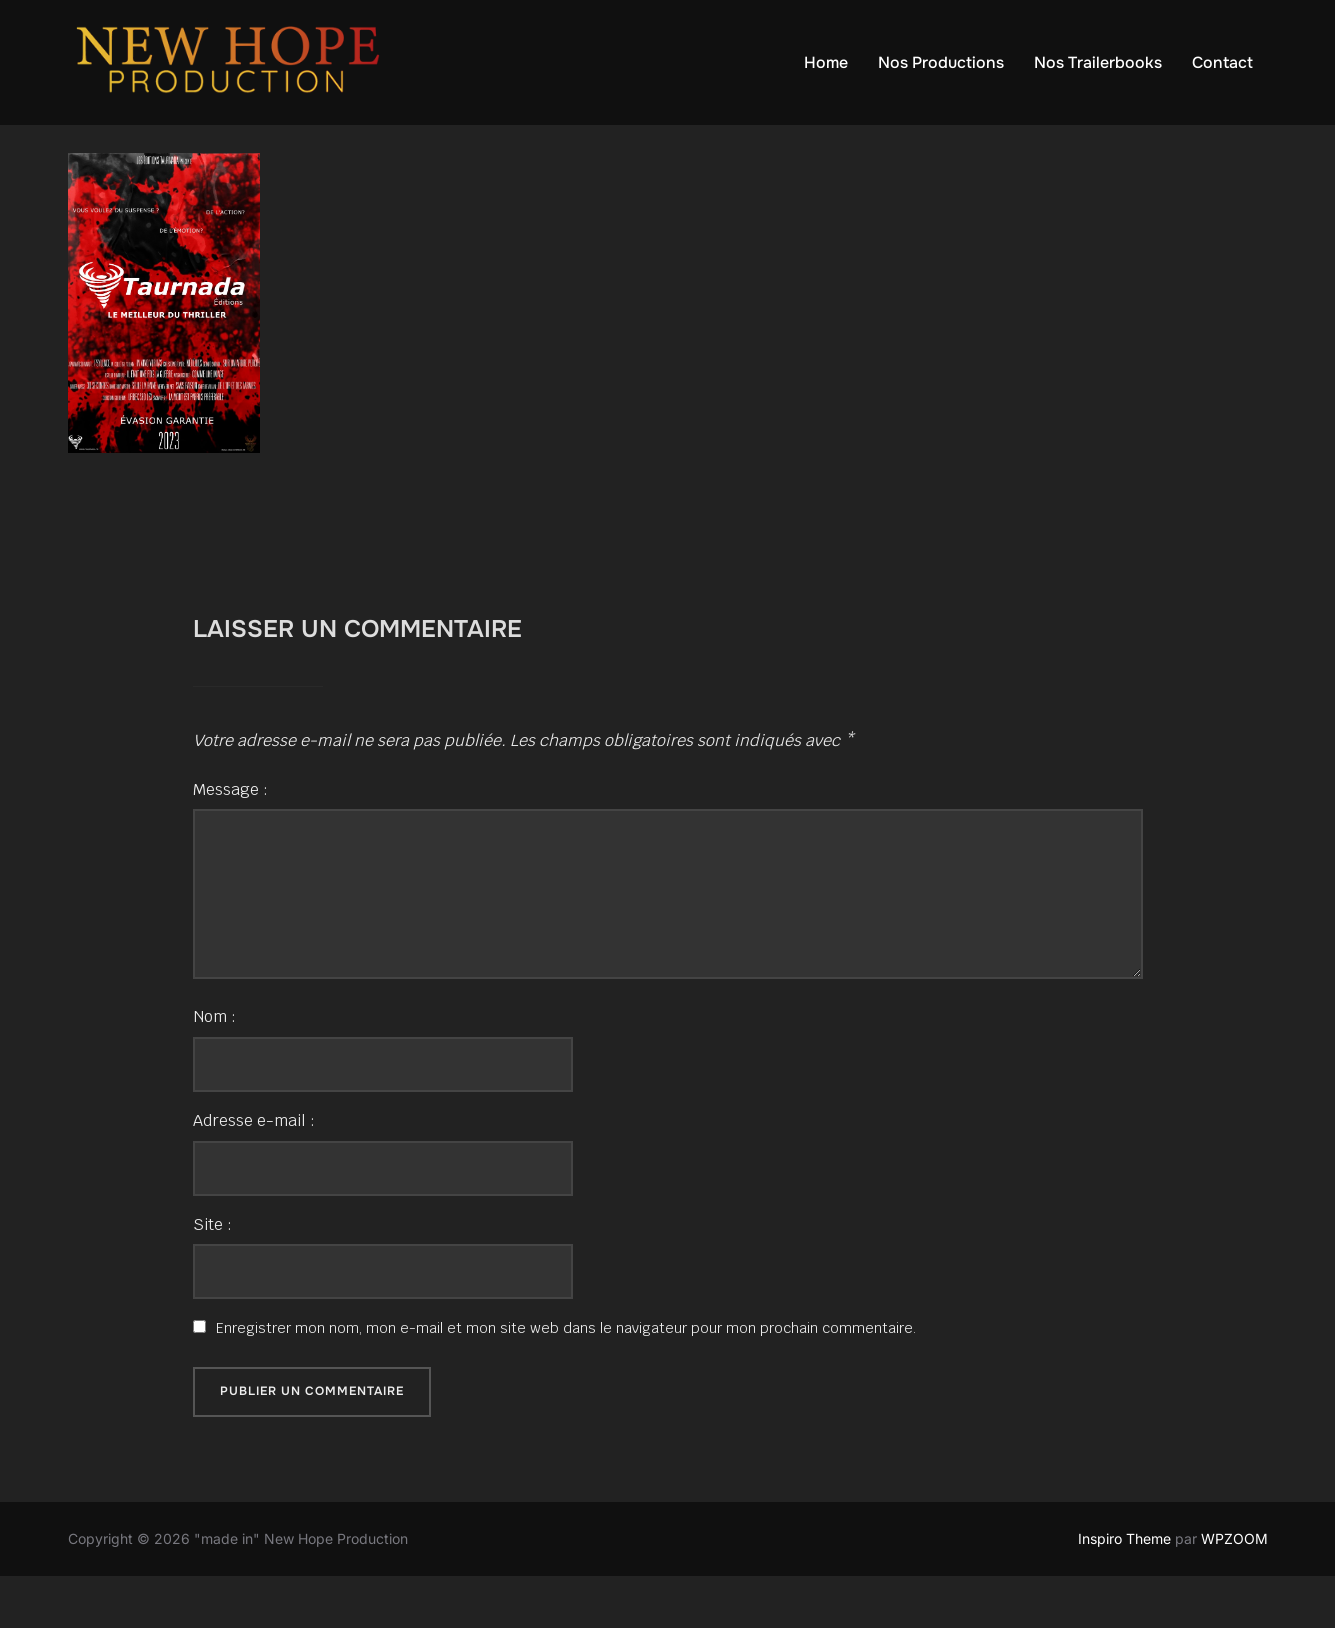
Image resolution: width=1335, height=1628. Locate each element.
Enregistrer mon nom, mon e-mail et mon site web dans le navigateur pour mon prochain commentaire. (566, 1379)
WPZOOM (1234, 1589)
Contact (1222, 62)
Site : (212, 1275)
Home (826, 62)
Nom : (214, 1067)
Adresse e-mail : (254, 1171)
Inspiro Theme (1124, 1589)
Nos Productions (941, 62)
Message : (230, 840)
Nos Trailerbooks (1098, 62)
